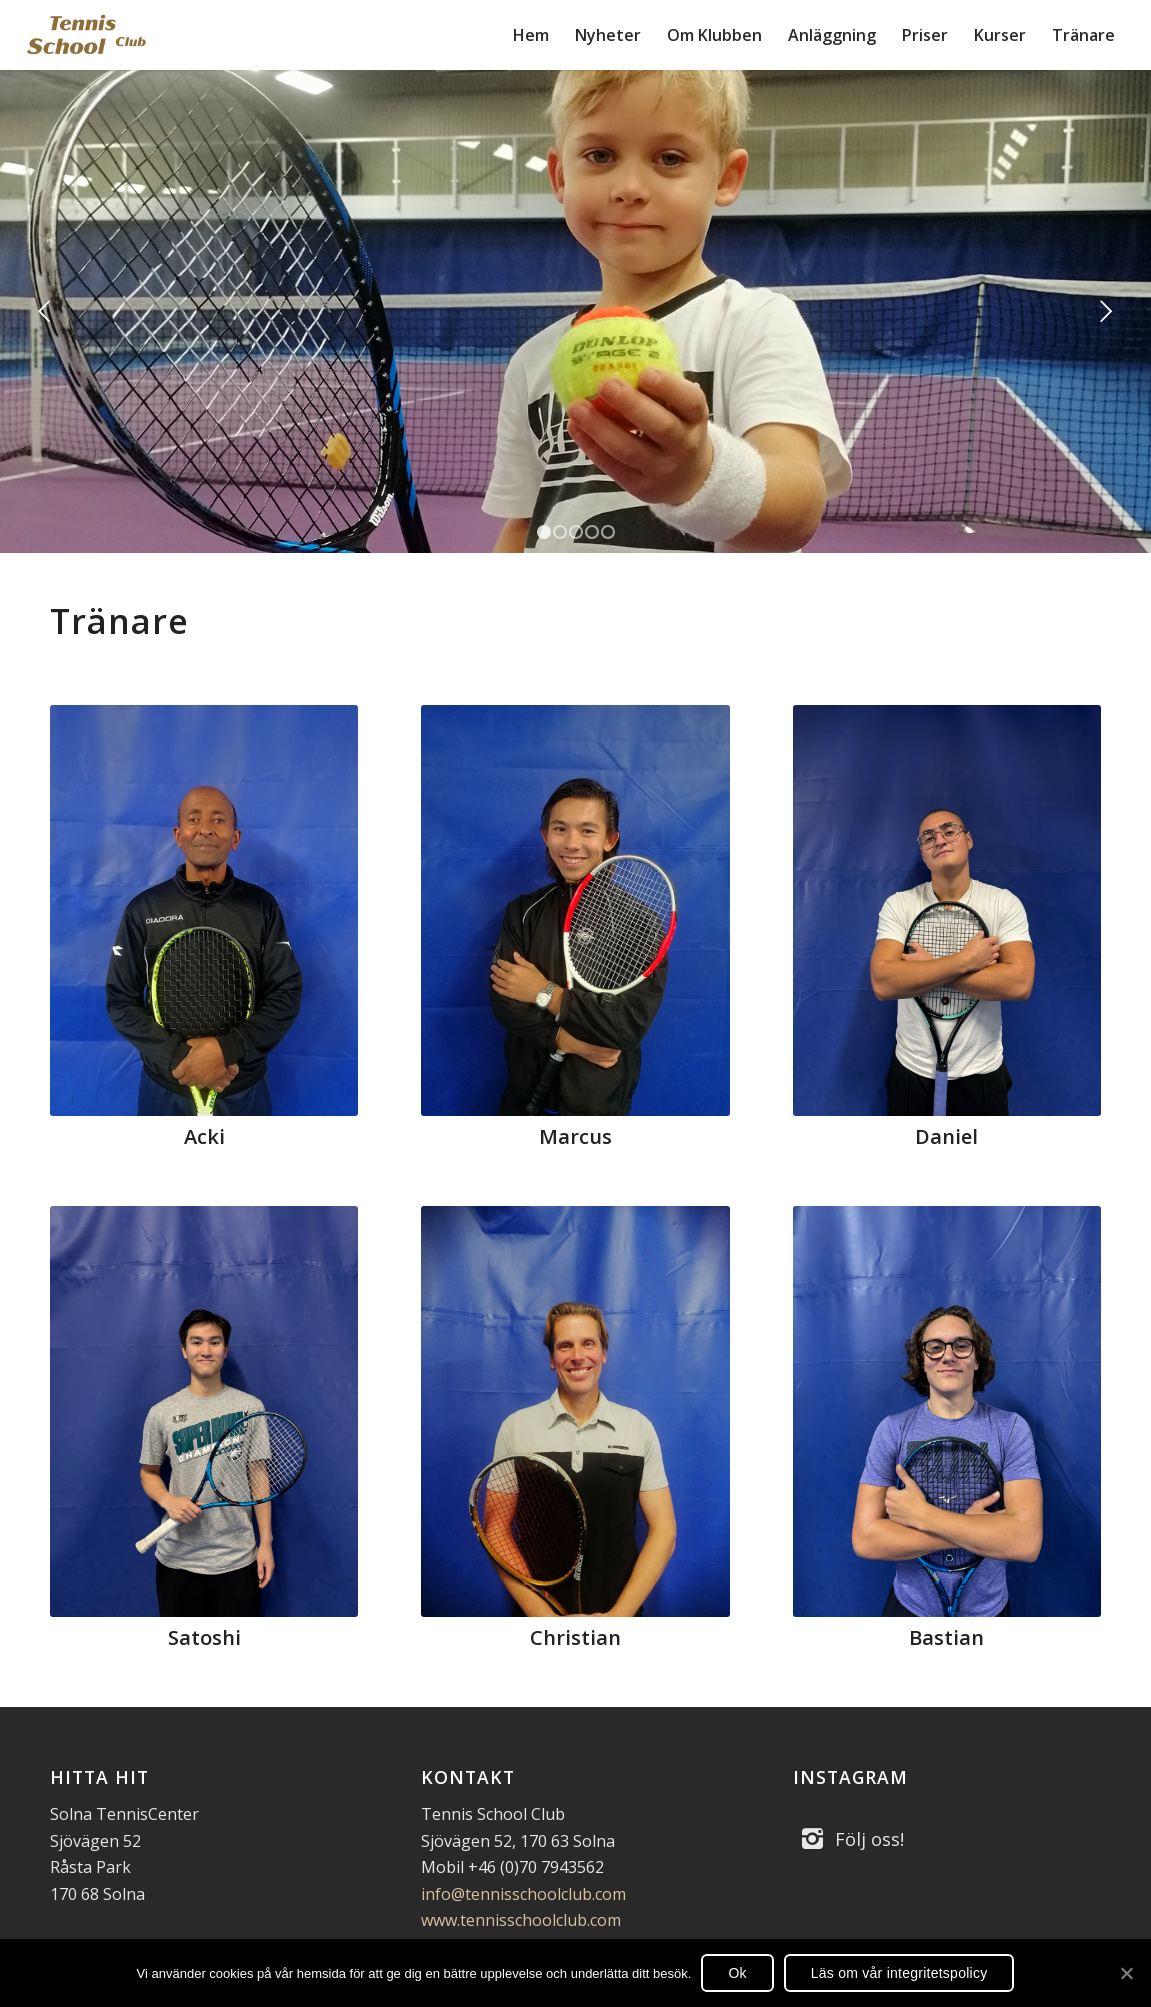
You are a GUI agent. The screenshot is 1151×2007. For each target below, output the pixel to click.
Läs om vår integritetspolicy (899, 1973)
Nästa (1106, 312)
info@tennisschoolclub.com (523, 1894)
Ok (737, 1973)
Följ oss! (869, 1839)
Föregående (45, 312)
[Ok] (1126, 1973)
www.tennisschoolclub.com (521, 1920)
